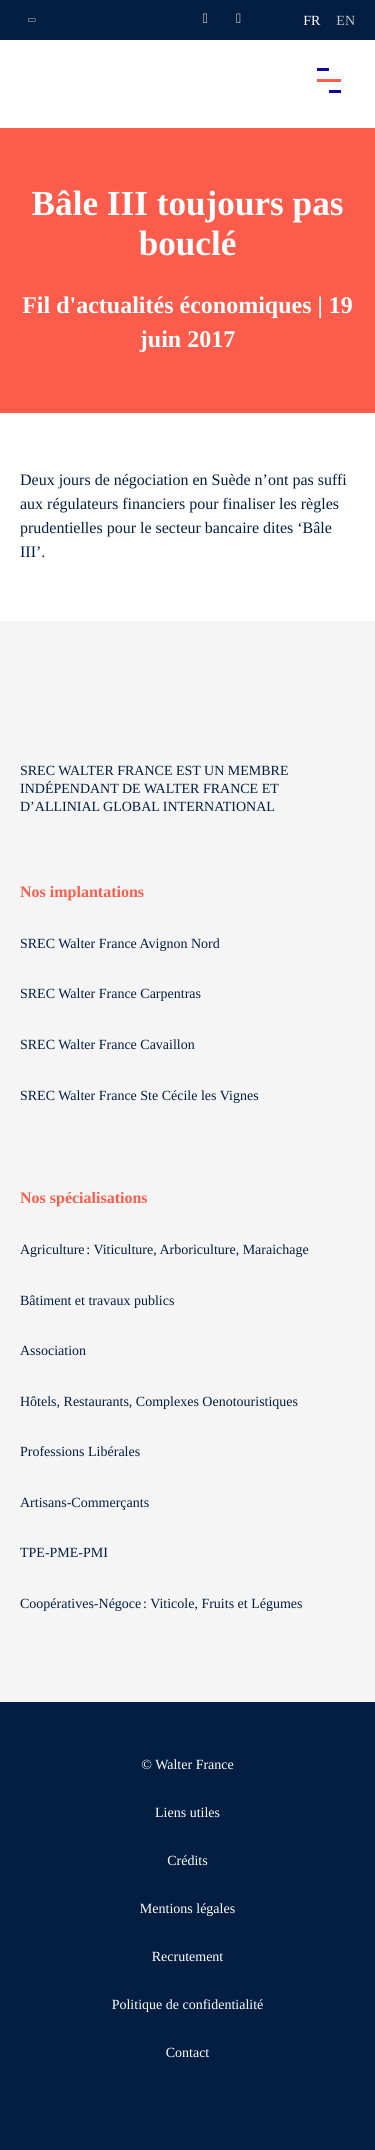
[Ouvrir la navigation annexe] (32, 20)
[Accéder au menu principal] (329, 80)
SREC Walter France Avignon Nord (120, 944)
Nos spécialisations (84, 1198)
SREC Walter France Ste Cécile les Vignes (139, 1096)
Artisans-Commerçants (86, 1503)
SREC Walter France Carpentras (110, 994)
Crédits (187, 1861)
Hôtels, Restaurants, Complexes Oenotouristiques (161, 1402)
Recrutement (188, 1957)
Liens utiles (187, 1813)
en (345, 21)
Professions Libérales (82, 1452)
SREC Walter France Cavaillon (107, 1045)
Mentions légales (187, 1909)
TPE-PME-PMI (65, 1553)
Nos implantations (82, 892)
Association (53, 1351)
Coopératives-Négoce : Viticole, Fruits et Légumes (163, 1604)
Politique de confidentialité (188, 2005)
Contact (188, 2053)
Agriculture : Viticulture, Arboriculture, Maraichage (166, 1250)
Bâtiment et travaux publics (97, 1301)
